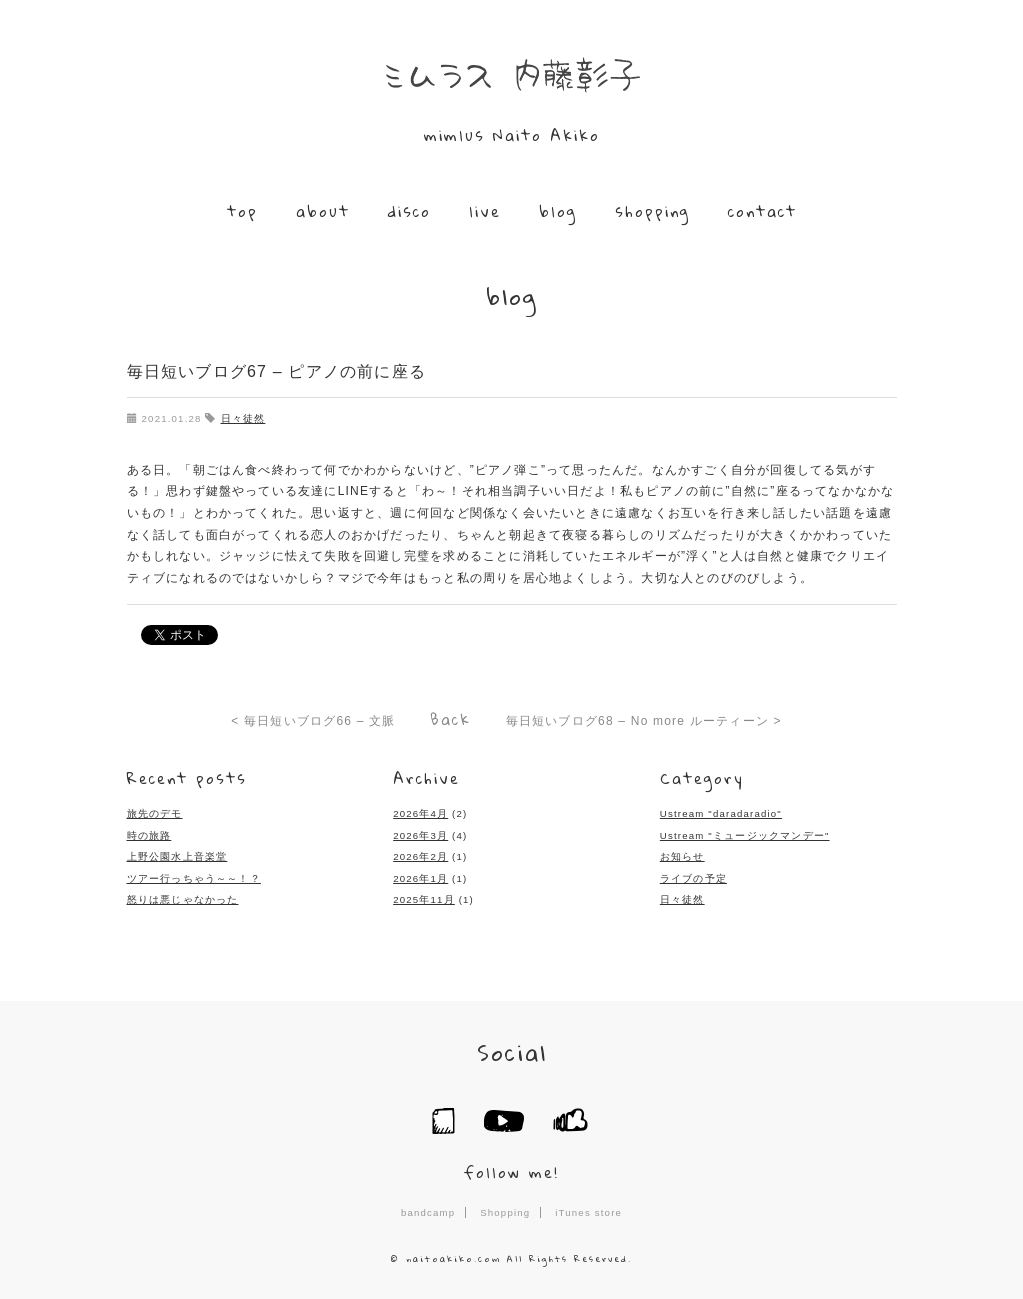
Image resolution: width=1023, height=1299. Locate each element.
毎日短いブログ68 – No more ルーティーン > (644, 721)
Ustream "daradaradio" (721, 813)
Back (450, 719)
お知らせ (682, 856)
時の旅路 (149, 835)
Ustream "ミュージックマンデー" (745, 835)
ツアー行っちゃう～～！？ (194, 878)
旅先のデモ (155, 813)
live (485, 211)
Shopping (505, 1212)
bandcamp (428, 1212)
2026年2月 (420, 856)
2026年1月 (420, 878)
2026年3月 (420, 835)
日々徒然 (243, 418)
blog (558, 211)
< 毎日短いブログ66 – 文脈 (313, 721)
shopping (652, 211)
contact (762, 211)
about (323, 211)
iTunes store (588, 1212)
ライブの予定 (693, 878)
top (242, 211)
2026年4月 (420, 813)
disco (409, 211)
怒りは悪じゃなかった (183, 899)
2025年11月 (424, 899)
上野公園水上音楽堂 (177, 856)
